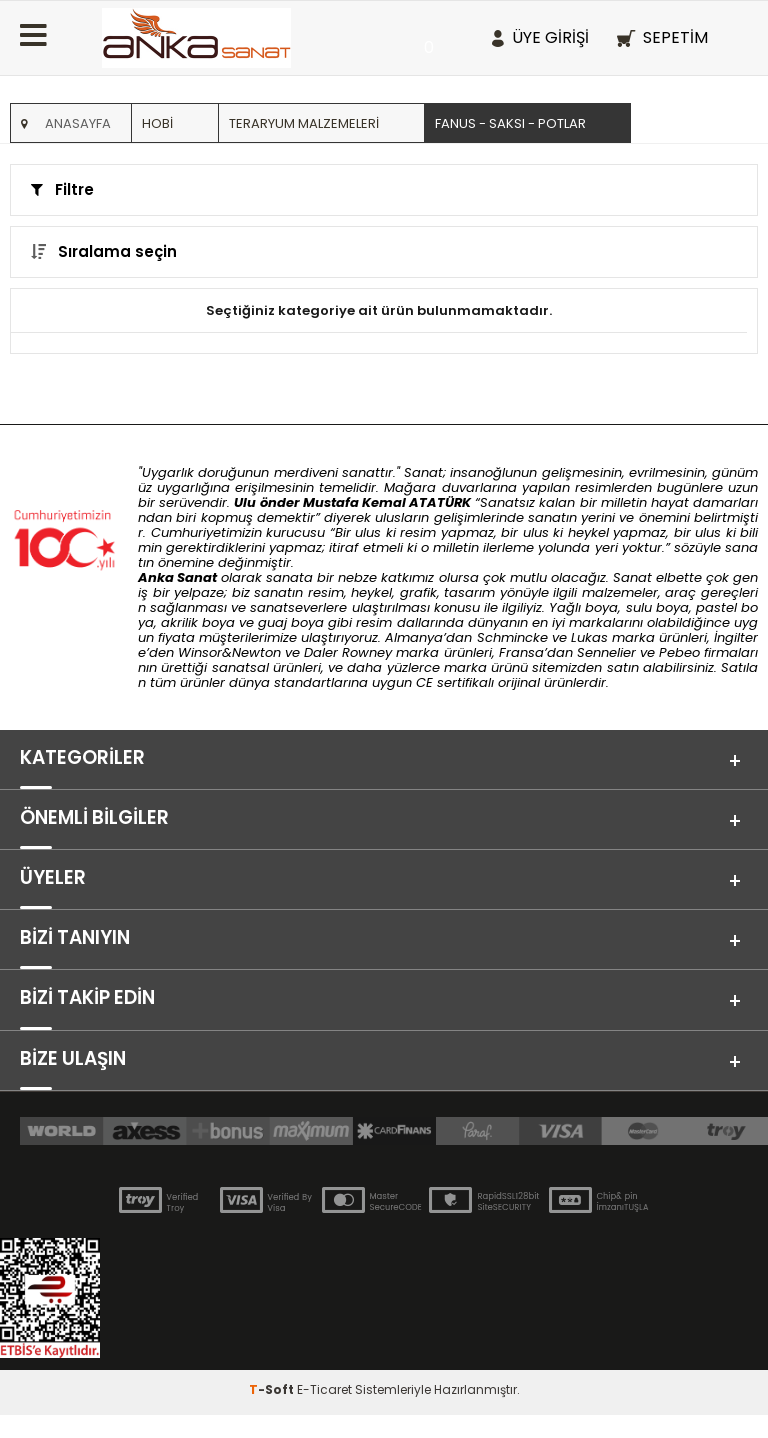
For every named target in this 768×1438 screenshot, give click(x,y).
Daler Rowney (350, 652)
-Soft (273, 1412)
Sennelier (606, 652)
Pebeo (679, 652)
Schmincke (512, 637)
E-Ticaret (324, 1412)
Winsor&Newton (229, 652)
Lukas (589, 637)
